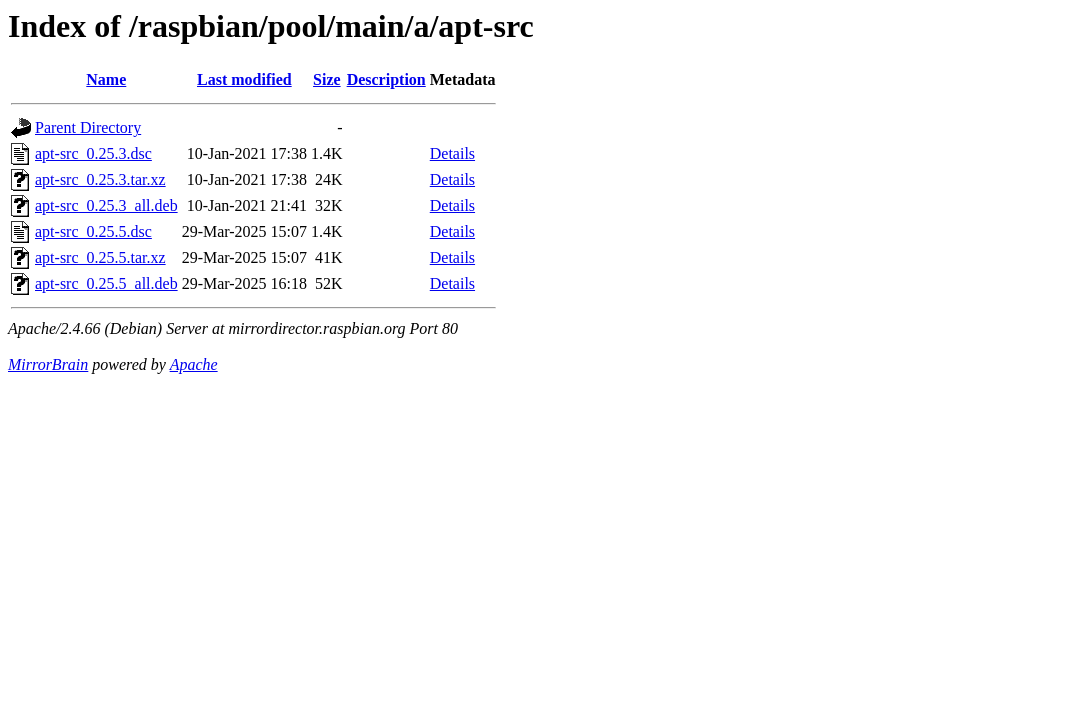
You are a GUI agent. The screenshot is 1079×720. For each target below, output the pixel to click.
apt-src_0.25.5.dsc (93, 231)
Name (106, 79)
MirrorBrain (48, 364)
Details (452, 153)
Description (386, 79)
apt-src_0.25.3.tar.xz (100, 179)
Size (327, 79)
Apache (194, 364)
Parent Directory (88, 127)
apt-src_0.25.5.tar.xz (100, 257)
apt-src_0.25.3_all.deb (106, 205)
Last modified (244, 79)
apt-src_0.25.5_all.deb (106, 283)
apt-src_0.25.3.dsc (93, 153)
